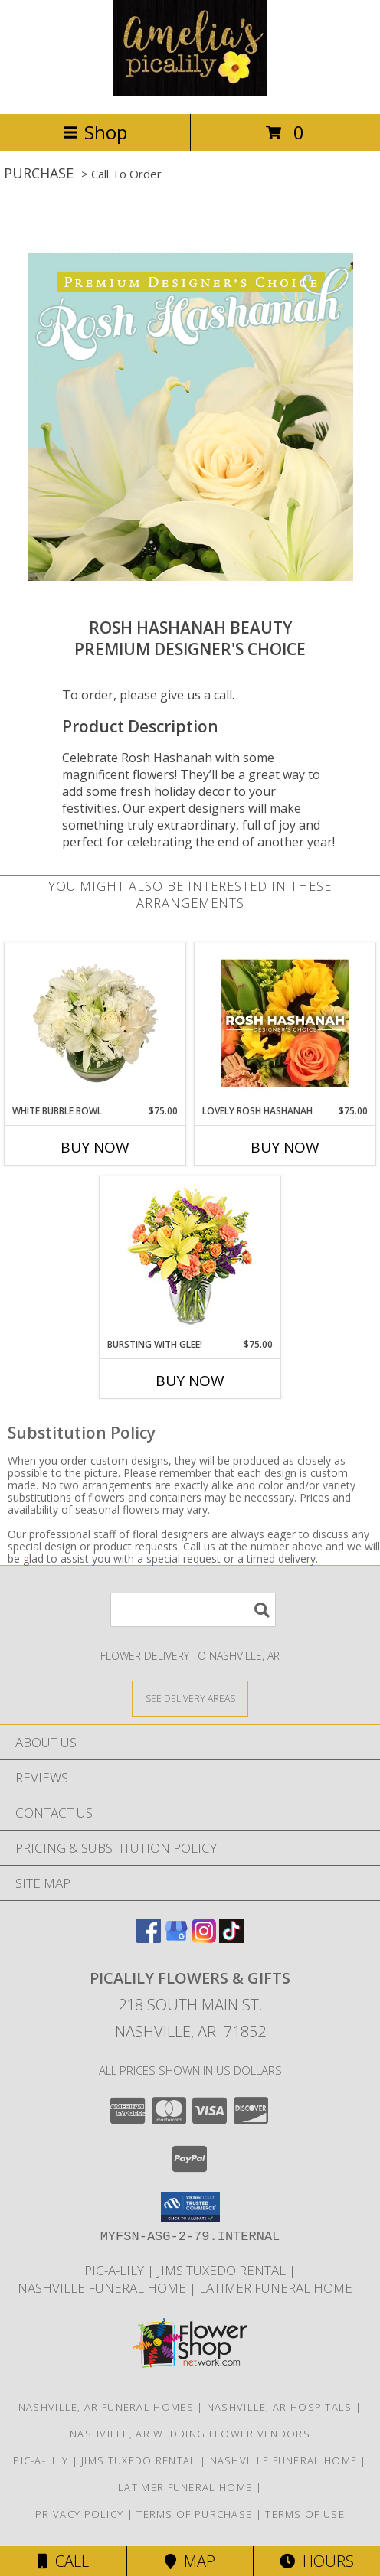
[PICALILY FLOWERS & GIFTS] (190, 91)
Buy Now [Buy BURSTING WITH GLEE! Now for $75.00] (190, 1381)
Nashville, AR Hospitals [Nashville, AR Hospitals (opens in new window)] (279, 2407)
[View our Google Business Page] (176, 1938)
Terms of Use (305, 2514)
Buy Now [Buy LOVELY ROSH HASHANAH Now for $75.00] (285, 1147)
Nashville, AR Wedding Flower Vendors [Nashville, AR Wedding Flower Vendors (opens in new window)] (190, 2434)
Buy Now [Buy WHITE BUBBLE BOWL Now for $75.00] (95, 1147)
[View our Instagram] (204, 1938)
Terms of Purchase (194, 2514)
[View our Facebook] (148, 1938)
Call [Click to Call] (63, 2561)
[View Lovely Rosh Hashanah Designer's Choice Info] (285, 1023)
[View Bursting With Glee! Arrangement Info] (190, 1257)
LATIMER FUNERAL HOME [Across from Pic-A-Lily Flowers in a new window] (277, 2288)
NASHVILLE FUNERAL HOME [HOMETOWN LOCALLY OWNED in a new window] (103, 2288)
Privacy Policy (79, 2514)
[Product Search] (193, 1610)
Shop (95, 132)
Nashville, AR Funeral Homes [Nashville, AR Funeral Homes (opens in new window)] (106, 2407)
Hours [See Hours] (317, 2561)
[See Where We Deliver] (190, 1698)
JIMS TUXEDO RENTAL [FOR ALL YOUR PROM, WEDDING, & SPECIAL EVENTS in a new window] (223, 2270)
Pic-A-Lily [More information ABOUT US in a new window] (115, 2270)
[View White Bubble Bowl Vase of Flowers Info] (95, 1023)
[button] (190, 2207)
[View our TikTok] (231, 1938)
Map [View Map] (190, 2561)
